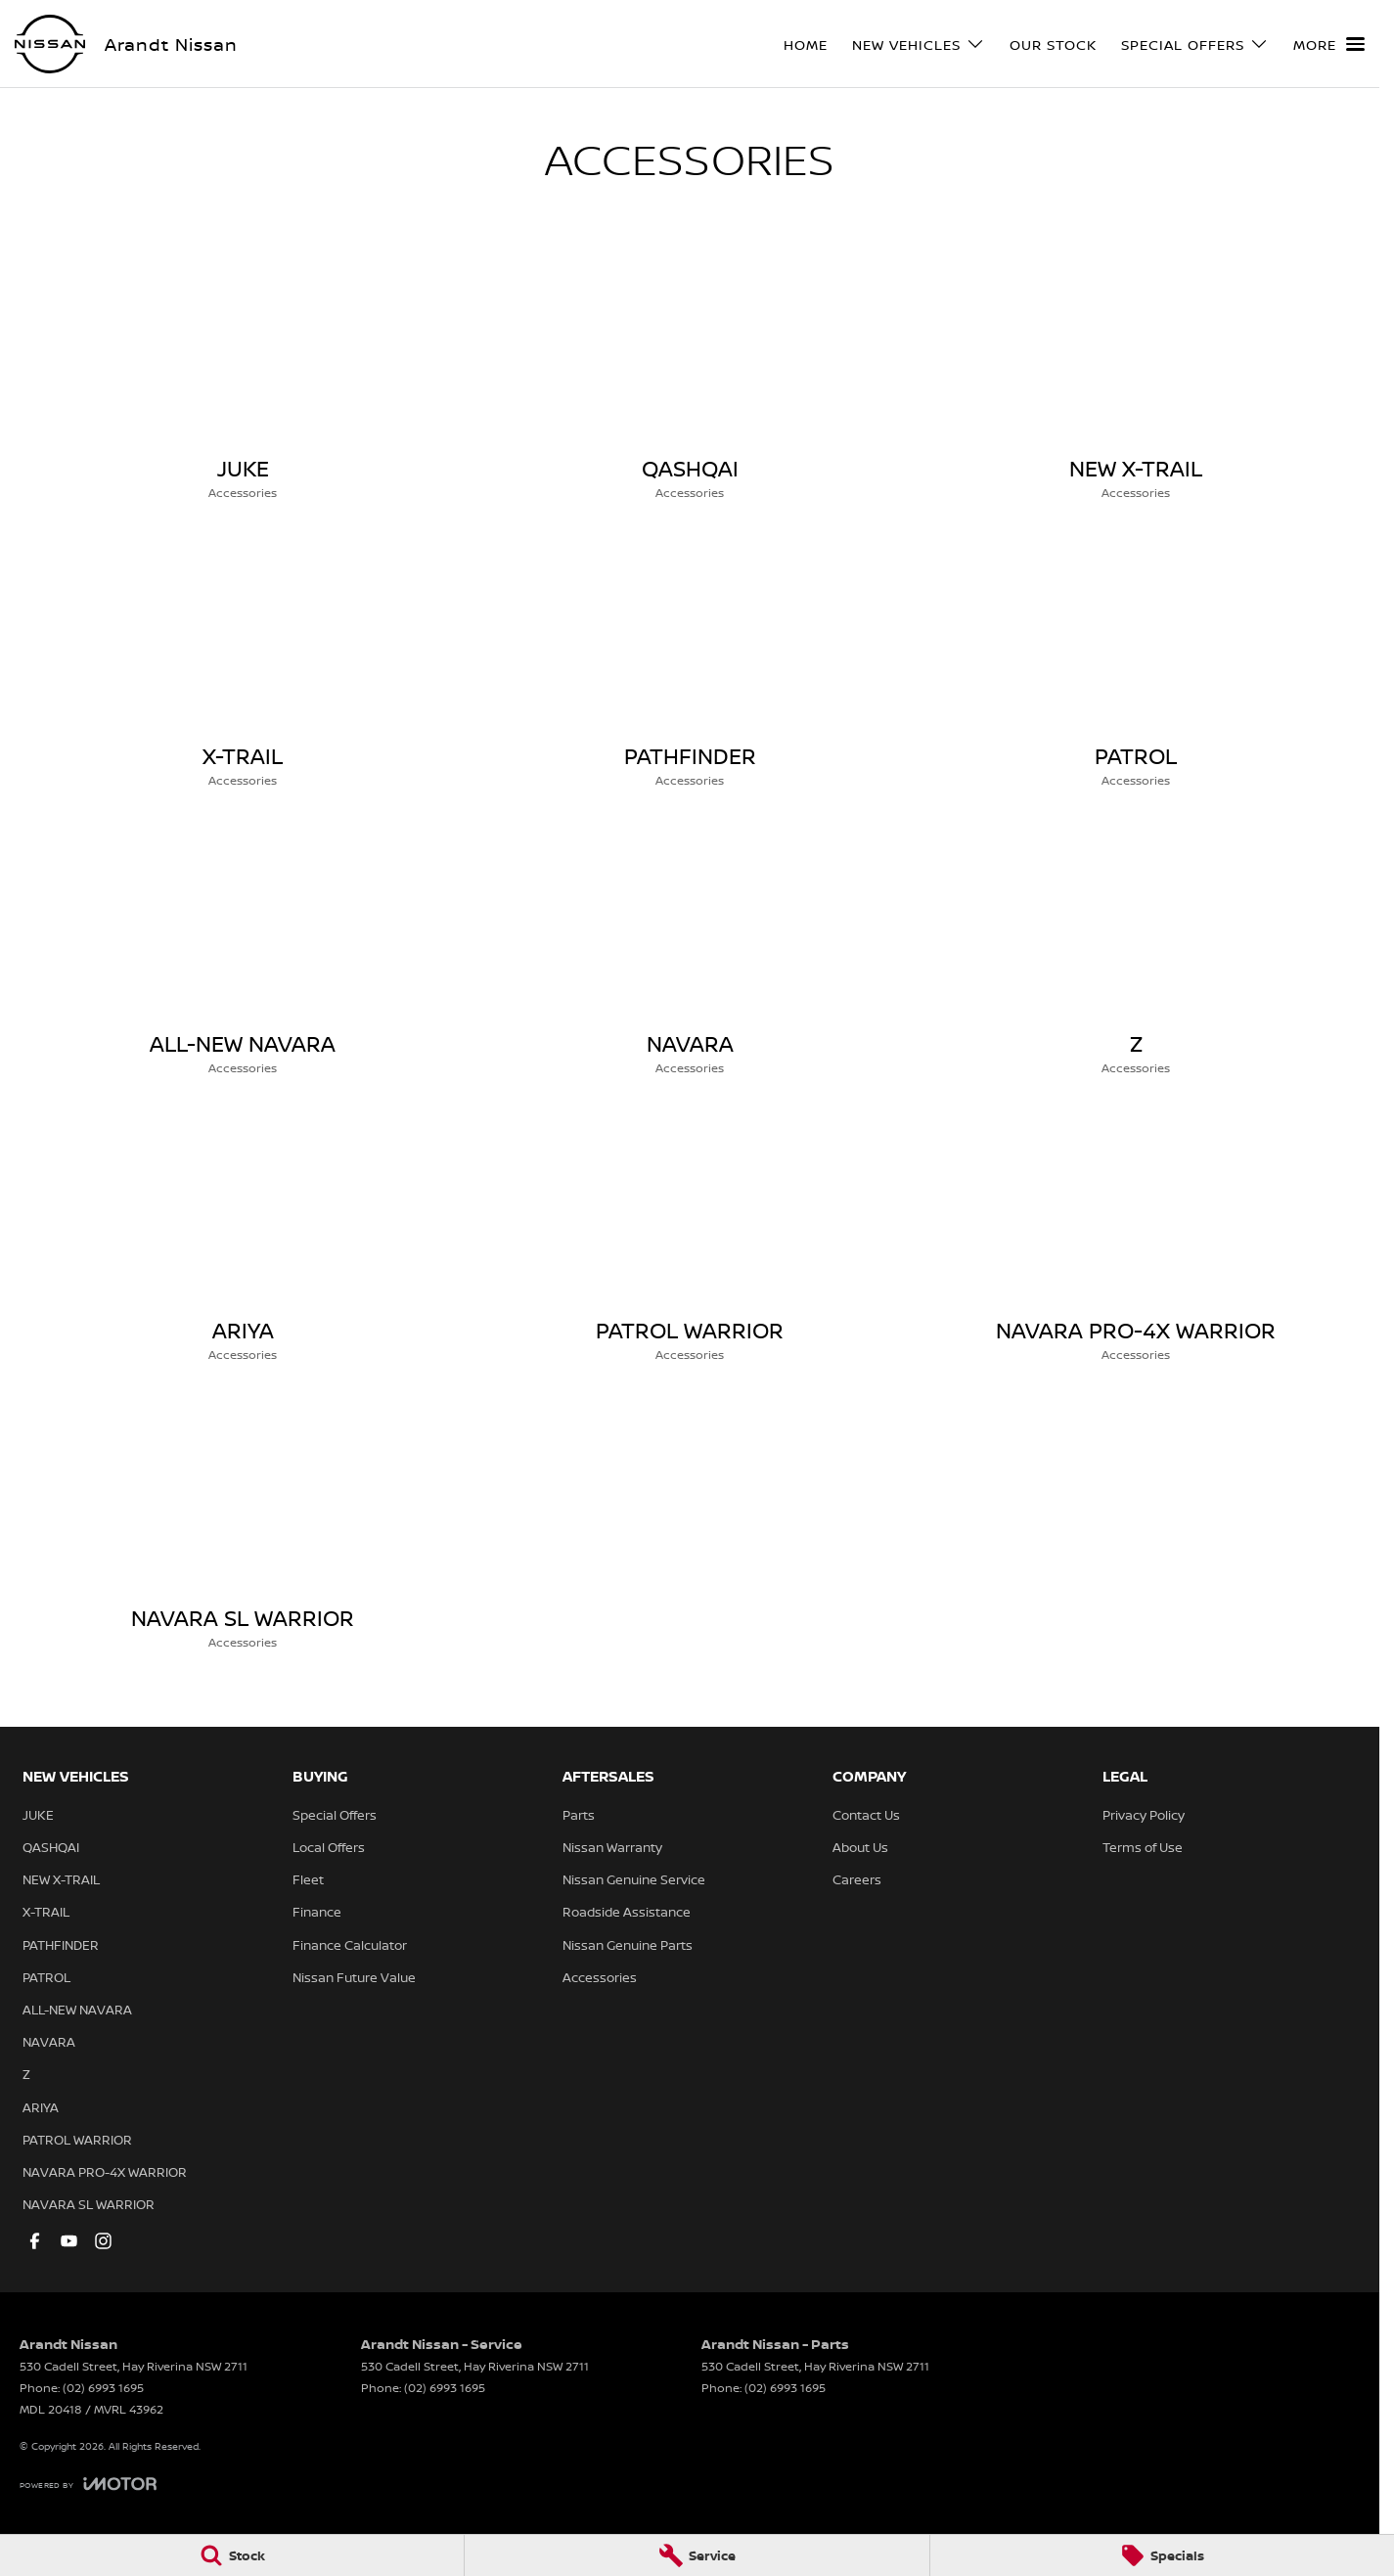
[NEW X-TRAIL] (1136, 375)
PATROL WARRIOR (77, 2139)
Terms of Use (1142, 1847)
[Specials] (1162, 2555)
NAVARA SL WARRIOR (88, 2204)
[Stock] (232, 2555)
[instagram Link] (103, 2241)
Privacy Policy (1143, 1815)
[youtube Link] (69, 2241)
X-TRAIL (45, 1912)
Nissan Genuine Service (633, 1879)
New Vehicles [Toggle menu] (918, 44)
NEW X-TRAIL (61, 1879)
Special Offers (334, 1815)
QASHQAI (50, 1847)
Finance (316, 1912)
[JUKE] (243, 375)
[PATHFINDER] (690, 662)
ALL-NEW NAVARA (77, 2009)
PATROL (46, 1977)
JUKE (38, 1815)
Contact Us (866, 1815)
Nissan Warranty (612, 1847)
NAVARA (48, 2042)
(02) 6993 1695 (103, 2387)
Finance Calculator (349, 1945)
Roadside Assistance (626, 1912)
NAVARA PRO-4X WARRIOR (104, 2172)
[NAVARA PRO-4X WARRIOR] (1136, 1236)
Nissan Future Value (354, 1977)
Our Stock (1053, 44)
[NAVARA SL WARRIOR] (243, 1524)
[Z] (1136, 950)
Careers (856, 1879)
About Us (860, 1847)
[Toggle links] (88, 2483)
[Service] (696, 2555)
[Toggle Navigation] (1329, 44)
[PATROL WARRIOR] (690, 1236)
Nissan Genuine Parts (627, 1945)
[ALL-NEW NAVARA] (243, 950)
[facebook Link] (34, 2241)
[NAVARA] (690, 950)
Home (806, 44)
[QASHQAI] (690, 375)
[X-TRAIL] (243, 662)
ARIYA (40, 2107)
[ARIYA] (243, 1236)
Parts (578, 1815)
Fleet (308, 1879)
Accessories (599, 1977)
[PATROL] (1136, 662)
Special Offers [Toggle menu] (1195, 44)
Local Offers (328, 1847)
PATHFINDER (60, 1945)
